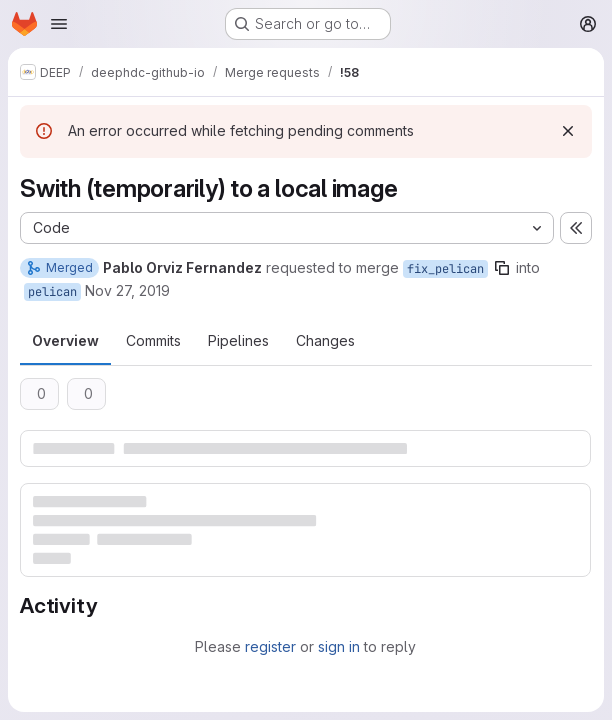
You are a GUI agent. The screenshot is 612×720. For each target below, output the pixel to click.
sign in (339, 646)
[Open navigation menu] (59, 24)
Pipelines (238, 340)
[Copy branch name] (502, 268)
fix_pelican (445, 269)
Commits (153, 340)
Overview (65, 340)
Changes (325, 340)
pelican (52, 292)
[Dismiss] (568, 131)
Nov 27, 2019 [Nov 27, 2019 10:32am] (127, 290)
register (270, 646)
